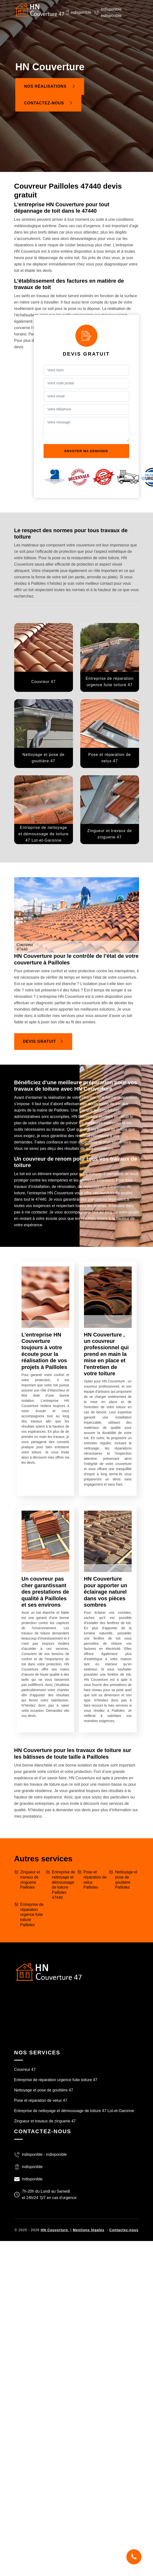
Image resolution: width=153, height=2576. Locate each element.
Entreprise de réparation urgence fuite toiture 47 (55, 2080)
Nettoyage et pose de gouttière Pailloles (126, 1879)
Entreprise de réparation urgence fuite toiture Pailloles (32, 1914)
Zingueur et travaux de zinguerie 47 (45, 2121)
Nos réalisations (49, 86)
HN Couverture (55, 2230)
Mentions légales (88, 2230)
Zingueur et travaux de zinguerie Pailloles (30, 1879)
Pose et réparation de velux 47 (40, 2100)
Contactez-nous (48, 103)
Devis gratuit (43, 1041)
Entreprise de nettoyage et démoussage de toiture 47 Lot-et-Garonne (74, 2111)
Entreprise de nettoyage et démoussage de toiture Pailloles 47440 (63, 1885)
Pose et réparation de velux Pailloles (94, 1879)
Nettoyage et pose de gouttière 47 (43, 2090)
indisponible (111, 9)
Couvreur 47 (25, 2069)
